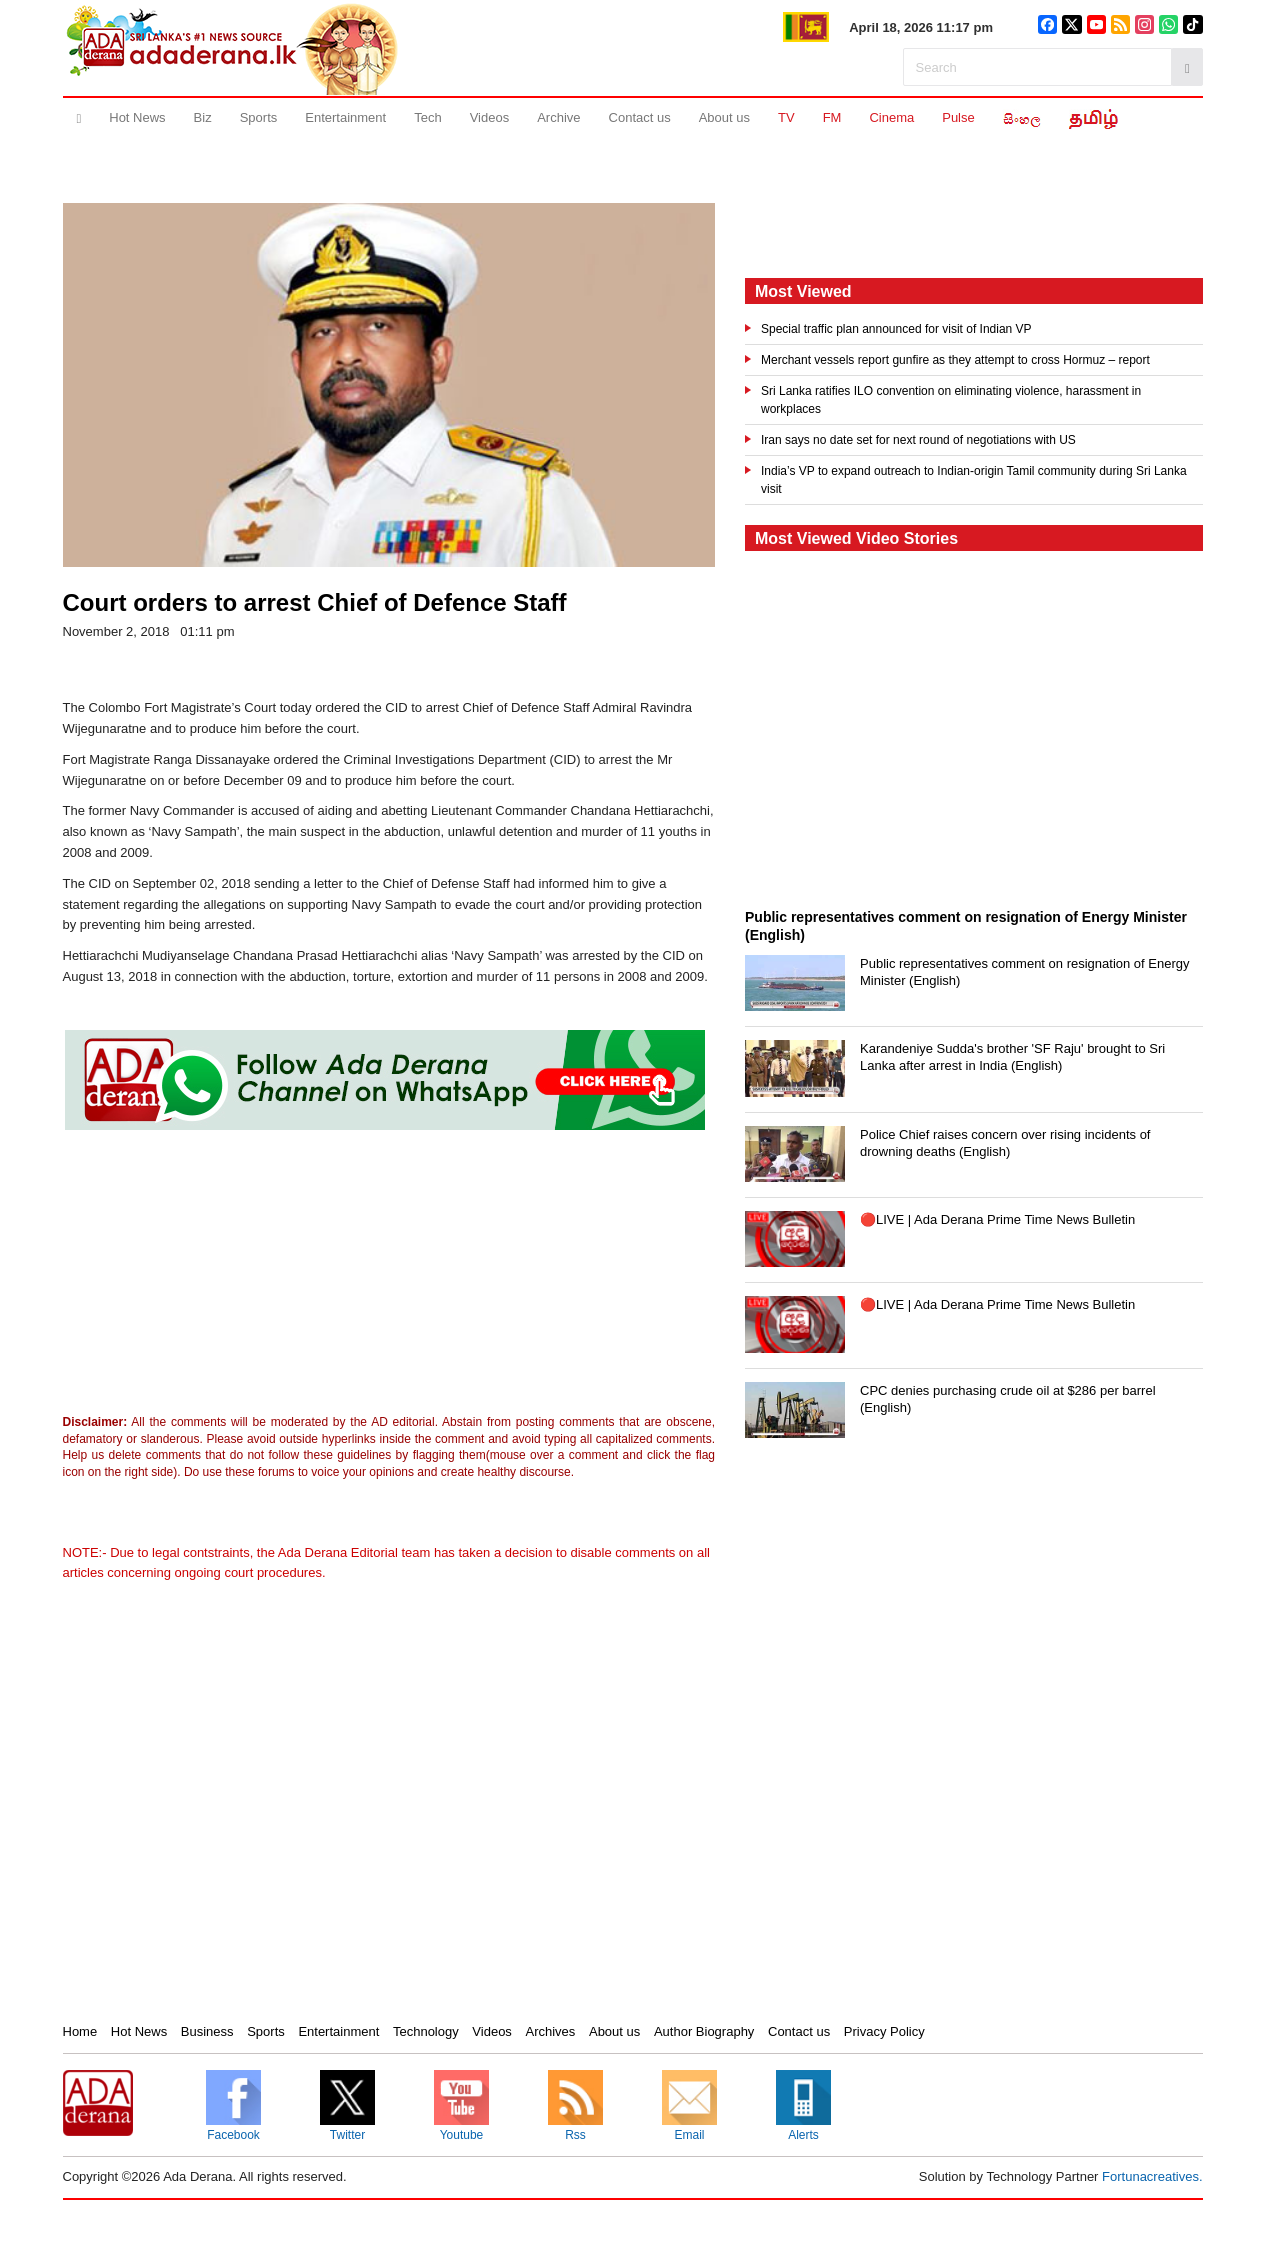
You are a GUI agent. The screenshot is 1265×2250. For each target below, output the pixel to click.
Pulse (958, 117)
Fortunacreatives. (1152, 2176)
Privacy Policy (884, 2031)
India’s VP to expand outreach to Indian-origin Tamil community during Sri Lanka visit (974, 480)
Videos (490, 117)
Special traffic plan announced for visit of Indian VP (896, 329)
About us (724, 117)
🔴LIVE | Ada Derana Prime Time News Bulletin (997, 1219)
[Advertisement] (228, 1277)
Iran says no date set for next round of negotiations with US (918, 440)
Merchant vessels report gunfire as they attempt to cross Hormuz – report (955, 360)
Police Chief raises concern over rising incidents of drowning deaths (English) (1005, 1143)
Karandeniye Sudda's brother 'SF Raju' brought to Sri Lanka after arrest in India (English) (1012, 1057)
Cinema (891, 117)
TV (786, 117)
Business (207, 2031)
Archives (550, 2031)
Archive (558, 117)
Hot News (137, 117)
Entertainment (345, 117)
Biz (203, 117)
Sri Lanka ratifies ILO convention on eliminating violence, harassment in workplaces (951, 400)
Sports (259, 117)
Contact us (640, 117)
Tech (427, 117)
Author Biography (704, 2031)
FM (832, 117)
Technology (426, 2031)
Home (80, 2031)
